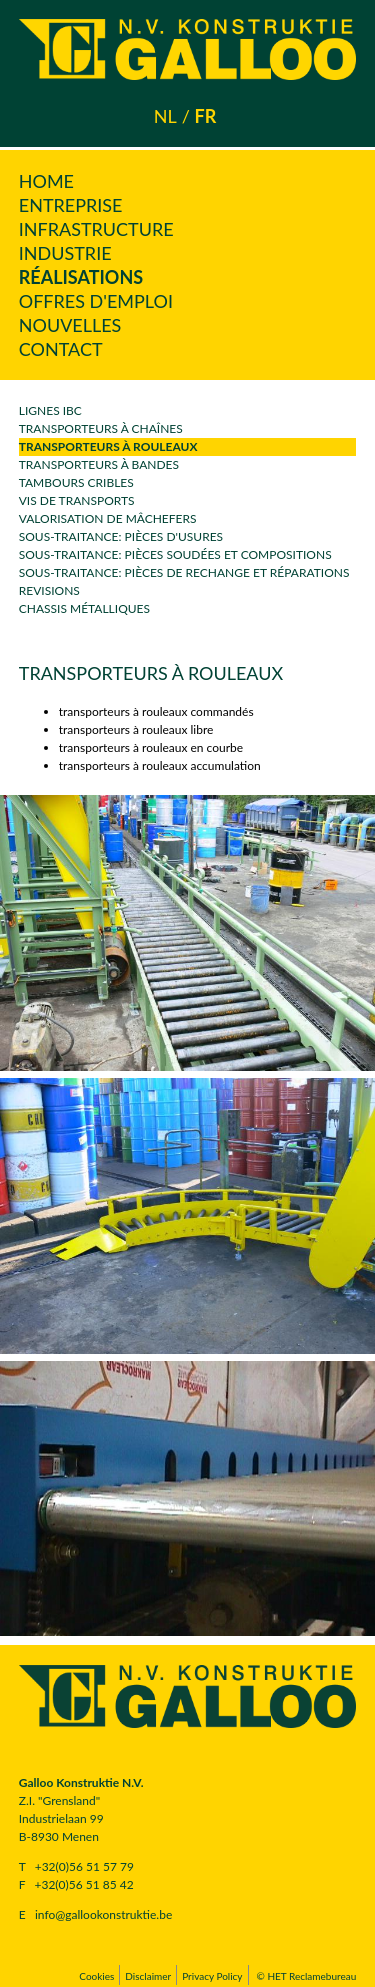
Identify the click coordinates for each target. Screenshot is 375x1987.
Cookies (96, 1976)
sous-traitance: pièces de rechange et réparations (184, 572)
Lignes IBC (50, 410)
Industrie (65, 253)
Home (46, 181)
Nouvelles (70, 325)
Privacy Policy (212, 1976)
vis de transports (77, 500)
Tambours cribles (76, 482)
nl (165, 116)
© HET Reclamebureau (307, 1976)
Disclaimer (148, 1976)
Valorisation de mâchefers (108, 518)
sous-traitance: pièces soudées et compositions (175, 554)
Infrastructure (96, 229)
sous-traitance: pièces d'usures (121, 536)
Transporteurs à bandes (99, 464)
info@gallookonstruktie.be (103, 1914)
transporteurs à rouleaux (108, 446)
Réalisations (81, 277)
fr (205, 116)
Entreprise (71, 205)
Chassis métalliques (84, 608)
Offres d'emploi (96, 301)
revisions (49, 590)
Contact (61, 349)
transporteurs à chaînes (101, 428)
